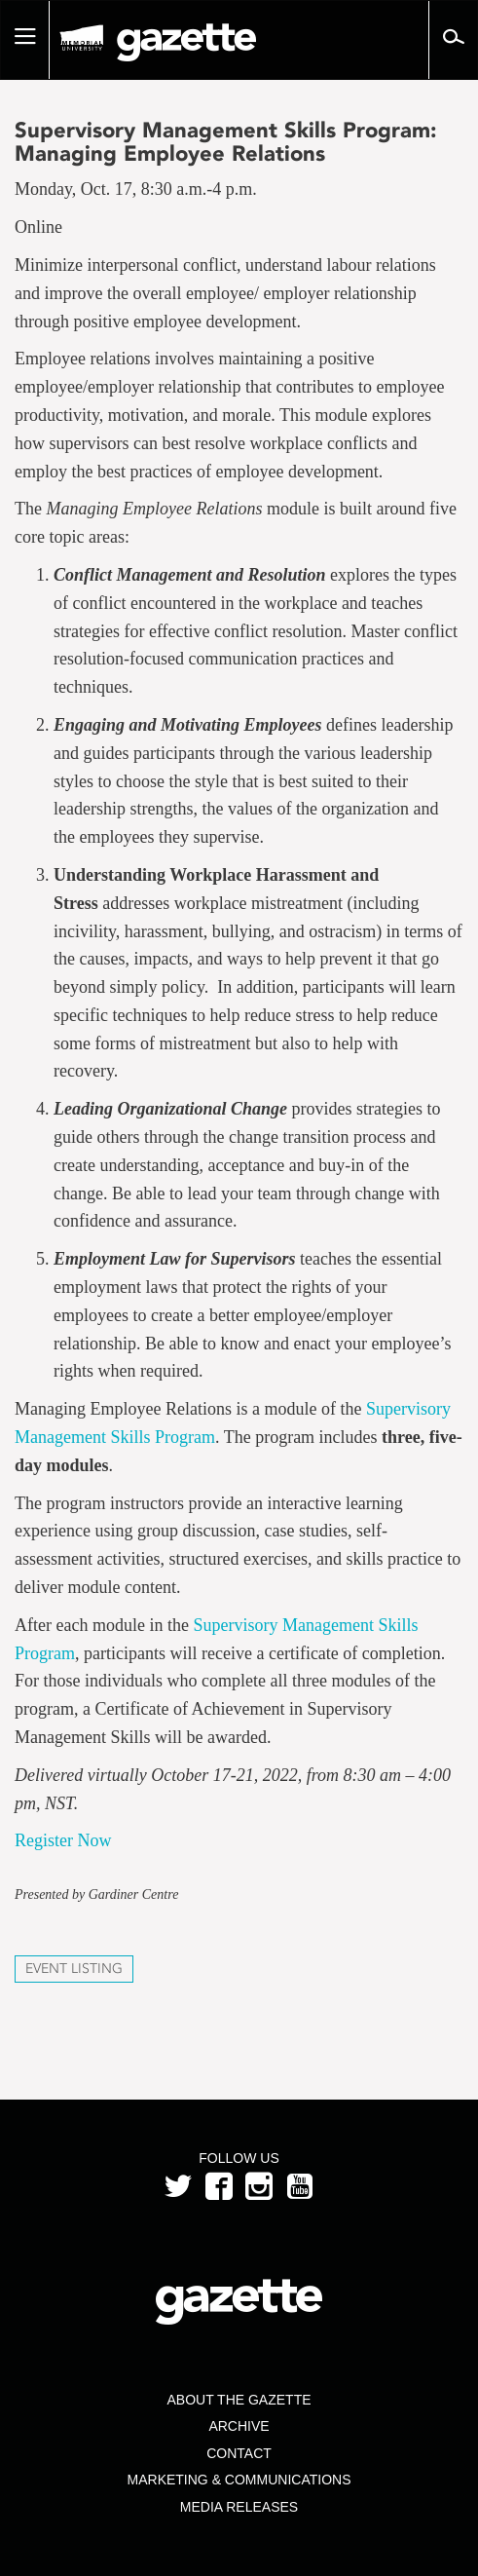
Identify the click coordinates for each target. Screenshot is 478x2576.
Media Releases (239, 2507)
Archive (238, 2426)
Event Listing (74, 1968)
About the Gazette (238, 2399)
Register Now (63, 1840)
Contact (239, 2453)
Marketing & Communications (239, 2479)
